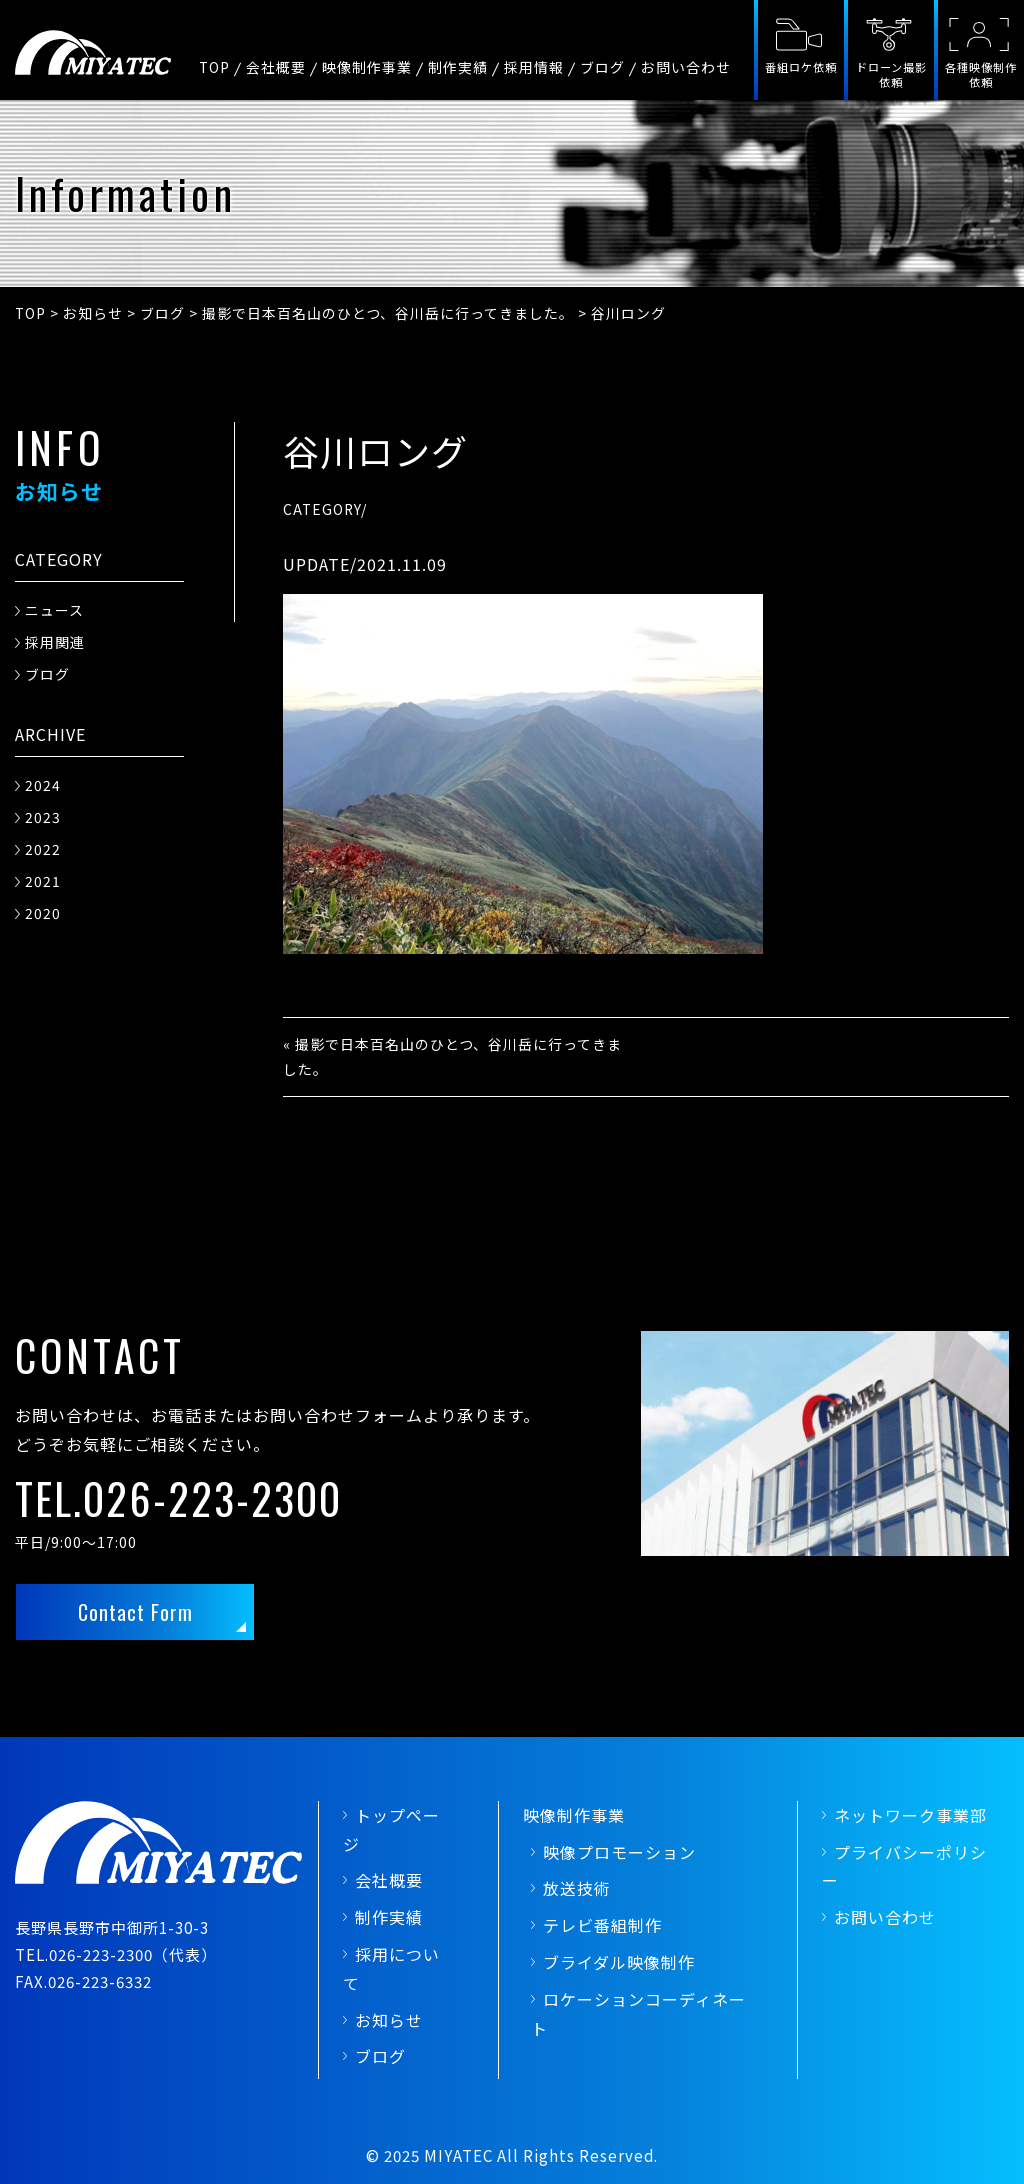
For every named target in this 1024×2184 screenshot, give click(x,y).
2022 (43, 849)
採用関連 (55, 642)
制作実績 (458, 67)
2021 (43, 881)
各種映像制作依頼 (981, 74)
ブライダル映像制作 (619, 1962)
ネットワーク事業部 (910, 1815)
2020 (43, 913)
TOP (214, 67)
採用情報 (534, 67)
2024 (43, 785)
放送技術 (577, 1888)
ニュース (54, 610)
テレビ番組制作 (602, 1925)
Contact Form (135, 1612)
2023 (43, 817)
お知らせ (389, 2020)
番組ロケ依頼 (801, 67)
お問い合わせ (686, 67)
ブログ (602, 67)
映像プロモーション (619, 1852)
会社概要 (276, 67)
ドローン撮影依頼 (891, 74)
